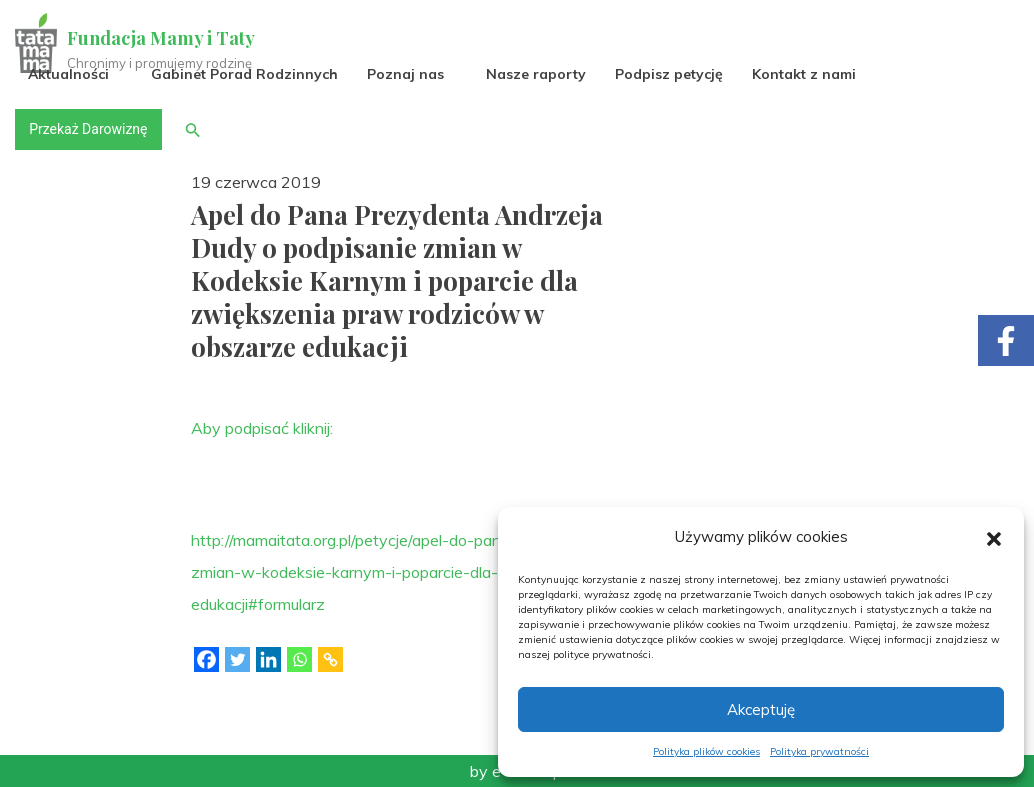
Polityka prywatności (819, 751)
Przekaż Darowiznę (89, 129)
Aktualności (69, 74)
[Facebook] (206, 659)
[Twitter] (237, 659)
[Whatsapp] (299, 659)
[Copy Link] (330, 659)
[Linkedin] (268, 659)
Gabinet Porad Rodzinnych (245, 74)
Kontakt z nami (805, 74)
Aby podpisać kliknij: (262, 428)
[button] (994, 537)
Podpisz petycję (670, 74)
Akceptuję (761, 709)
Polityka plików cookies (706, 751)
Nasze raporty (537, 74)
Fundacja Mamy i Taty (162, 38)
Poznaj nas (406, 74)
